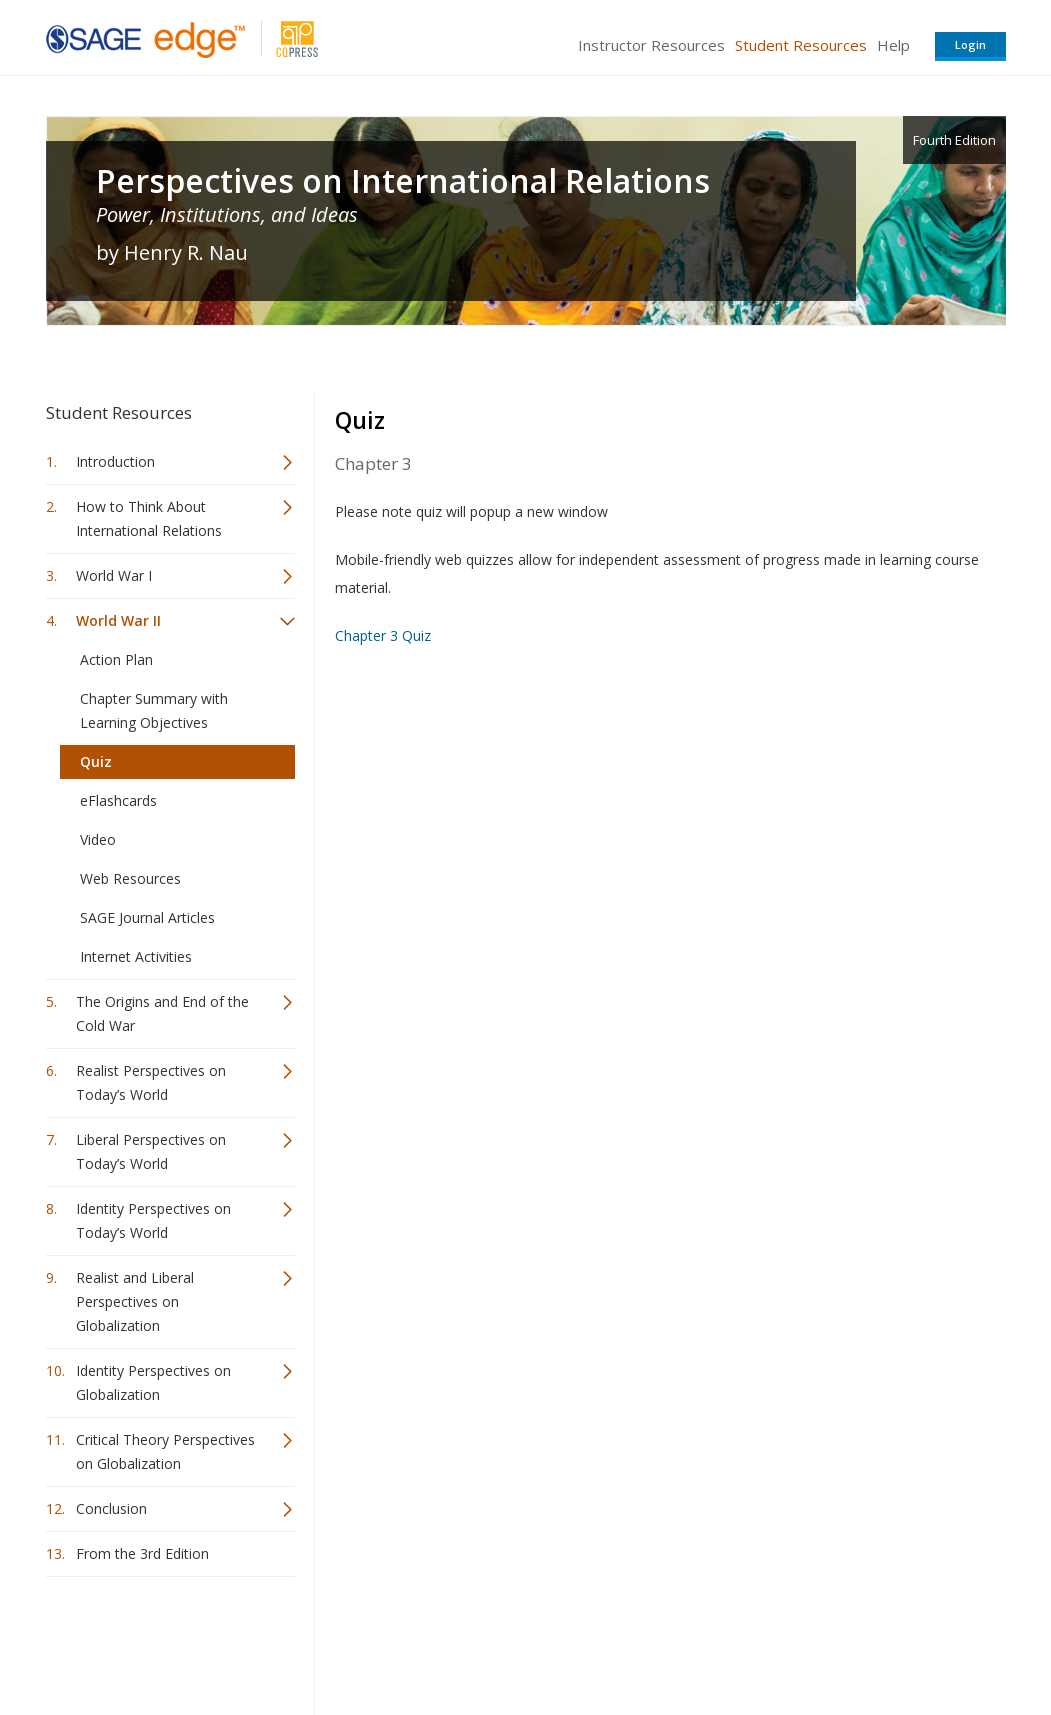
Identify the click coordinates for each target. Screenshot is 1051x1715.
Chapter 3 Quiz (383, 635)
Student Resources (801, 45)
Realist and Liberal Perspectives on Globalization (135, 1301)
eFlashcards (118, 800)
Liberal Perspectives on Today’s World (151, 1151)
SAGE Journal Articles (147, 917)
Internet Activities (136, 956)
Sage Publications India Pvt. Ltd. (336, 1640)
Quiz (96, 761)
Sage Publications (160, 1640)
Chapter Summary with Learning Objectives (154, 710)
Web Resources (130, 878)
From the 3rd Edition (142, 1553)
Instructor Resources (651, 45)
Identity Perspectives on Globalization (153, 1382)
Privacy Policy (874, 1640)
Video (98, 839)
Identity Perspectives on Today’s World (153, 1220)
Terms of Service (640, 1640)
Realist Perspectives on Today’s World (151, 1082)
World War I (114, 575)
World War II (118, 620)
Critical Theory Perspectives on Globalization (165, 1451)
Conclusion (111, 1508)
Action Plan (116, 659)
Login (970, 44)
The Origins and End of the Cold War (162, 1013)
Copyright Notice (762, 1640)
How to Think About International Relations (149, 518)
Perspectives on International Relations (403, 181)
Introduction (115, 461)
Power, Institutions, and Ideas (227, 214)
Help (893, 45)
